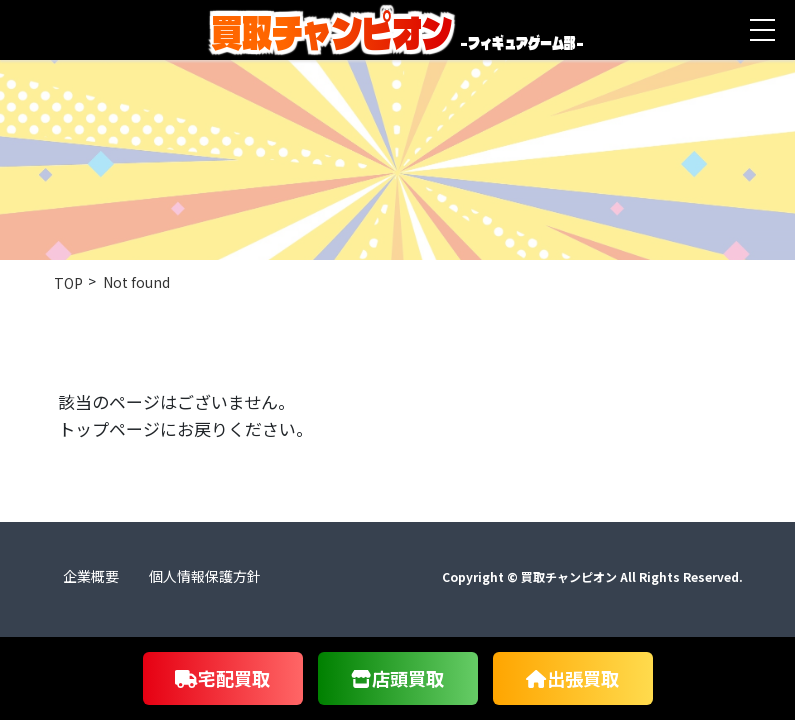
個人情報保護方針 (205, 576)
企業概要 (91, 576)
